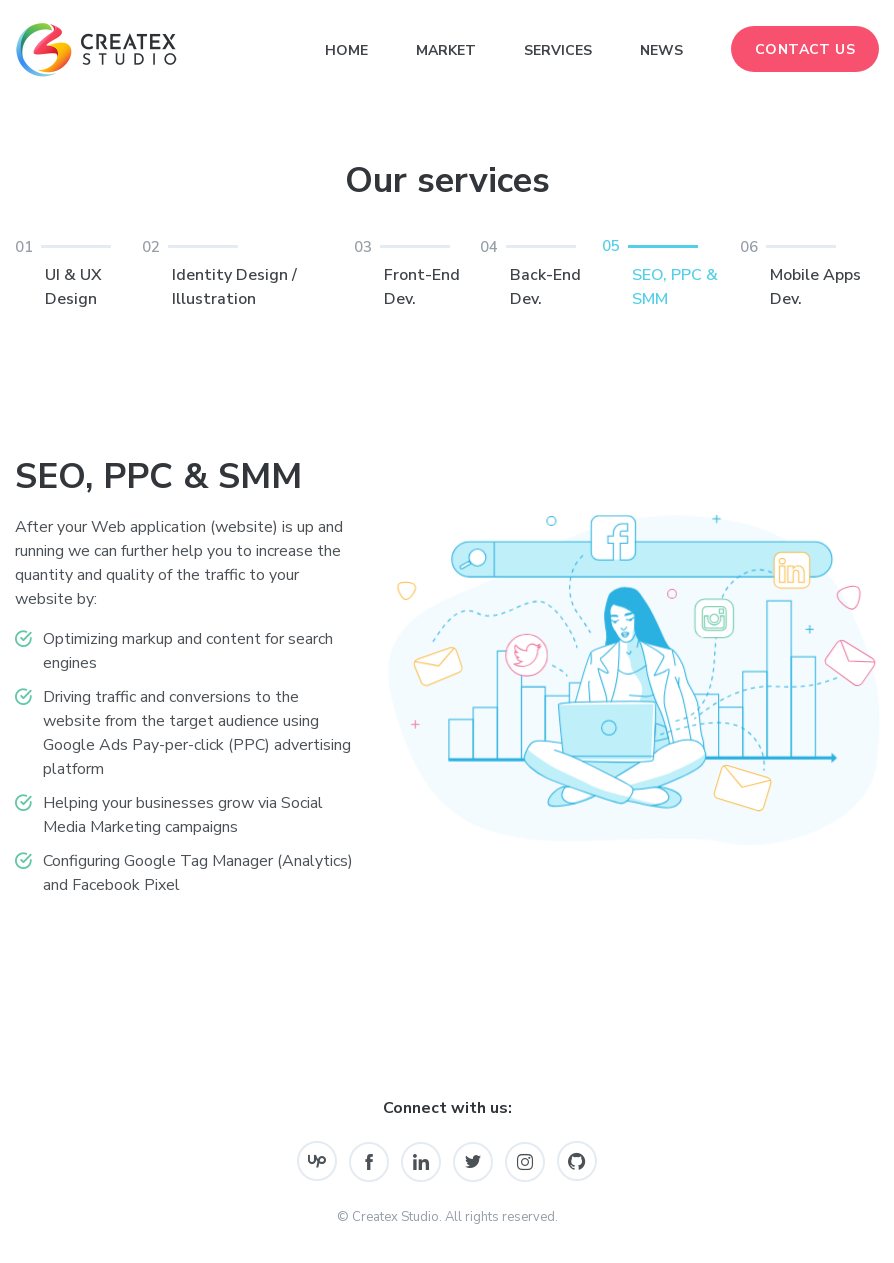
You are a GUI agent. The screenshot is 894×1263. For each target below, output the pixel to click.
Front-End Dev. (417, 272)
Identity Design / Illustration (248, 272)
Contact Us (805, 49)
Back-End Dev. (541, 272)
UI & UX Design (78, 272)
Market (446, 50)
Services (558, 50)
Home (346, 50)
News (661, 50)
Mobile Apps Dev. (809, 272)
